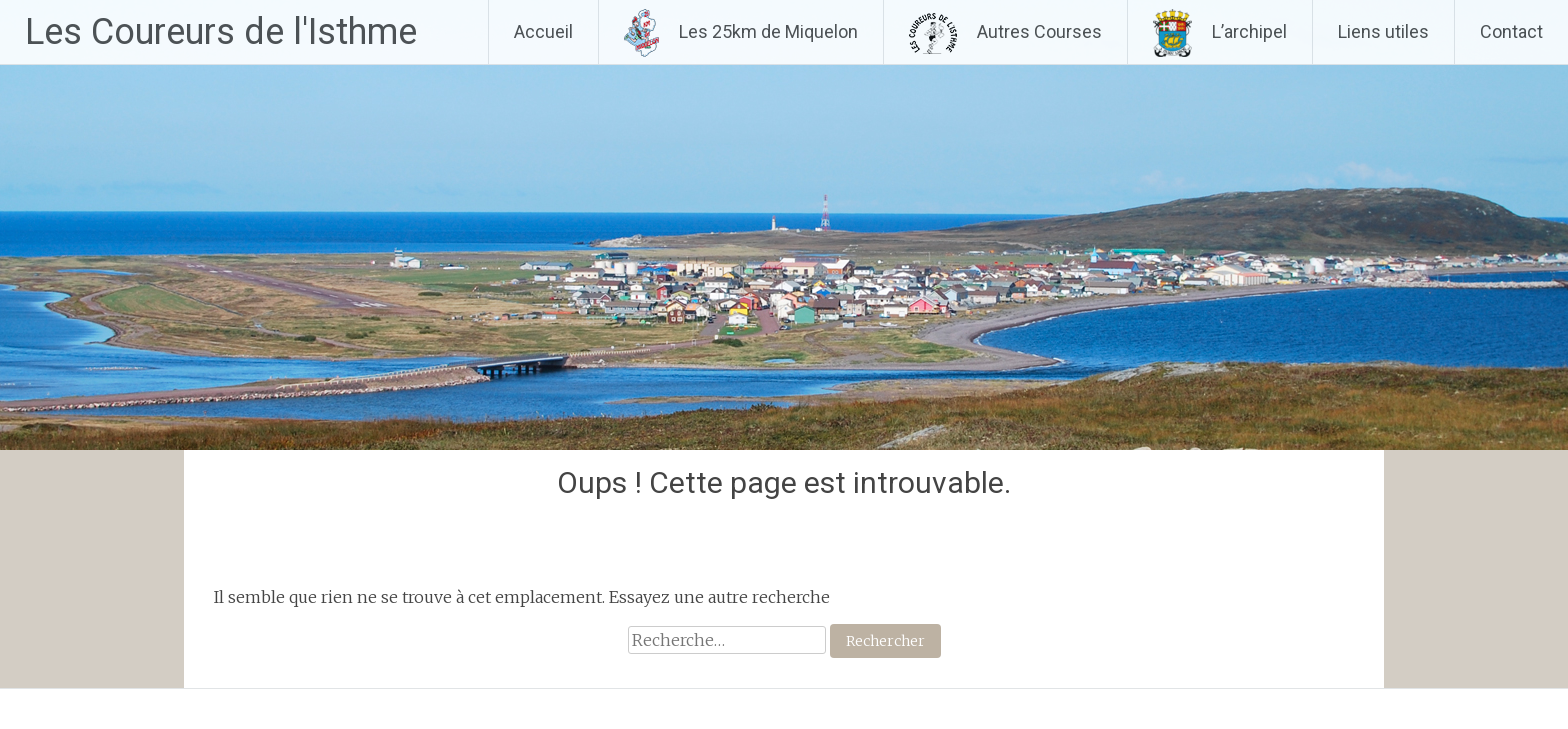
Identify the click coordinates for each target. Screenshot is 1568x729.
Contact (1511, 31)
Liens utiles (1383, 31)
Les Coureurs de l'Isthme (221, 32)
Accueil (543, 31)
